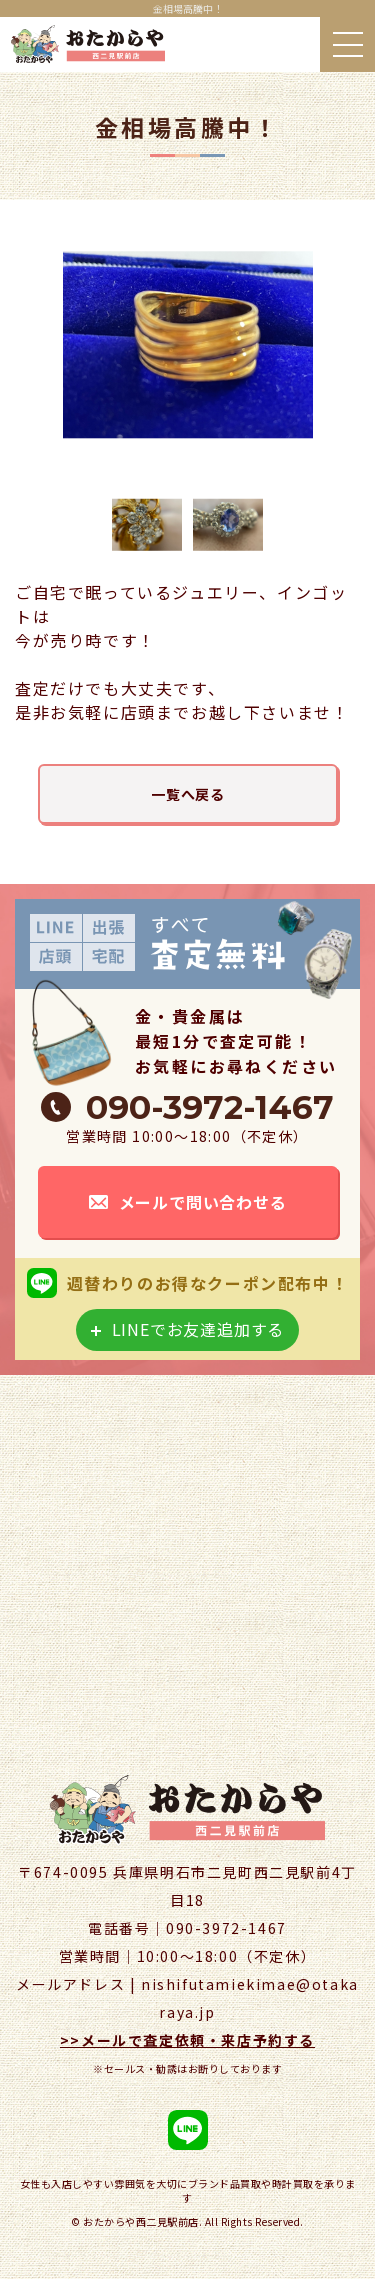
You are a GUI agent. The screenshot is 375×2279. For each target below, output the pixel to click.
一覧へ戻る (188, 794)
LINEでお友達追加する (198, 1329)
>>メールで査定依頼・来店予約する (187, 2040)
